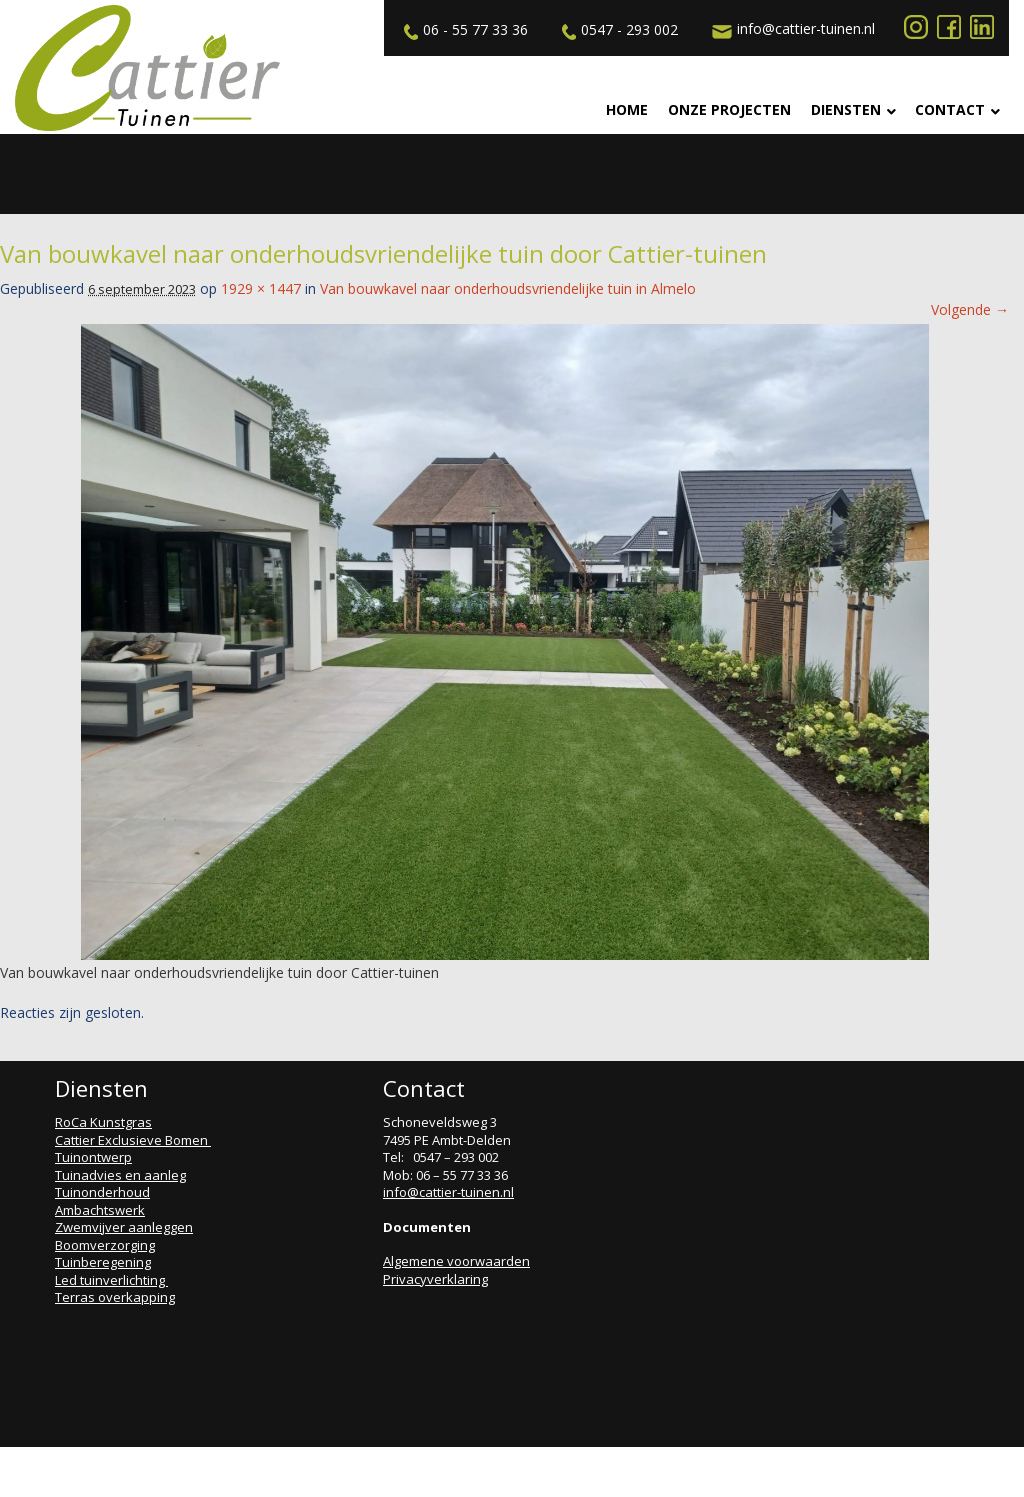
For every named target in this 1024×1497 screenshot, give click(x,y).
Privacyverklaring (435, 1279)
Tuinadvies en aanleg (120, 1175)
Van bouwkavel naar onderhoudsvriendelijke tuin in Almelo (508, 288)
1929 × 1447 (261, 288)
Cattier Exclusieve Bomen (133, 1140)
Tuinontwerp (93, 1157)
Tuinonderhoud (102, 1192)
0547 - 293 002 (617, 30)
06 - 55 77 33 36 (463, 30)
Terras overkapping (115, 1297)
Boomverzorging (105, 1245)
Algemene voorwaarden (456, 1261)
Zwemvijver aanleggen (124, 1227)
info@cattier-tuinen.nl (791, 29)
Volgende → (970, 309)
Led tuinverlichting (111, 1280)
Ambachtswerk (100, 1210)
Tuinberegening (103, 1262)
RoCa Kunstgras (103, 1122)
